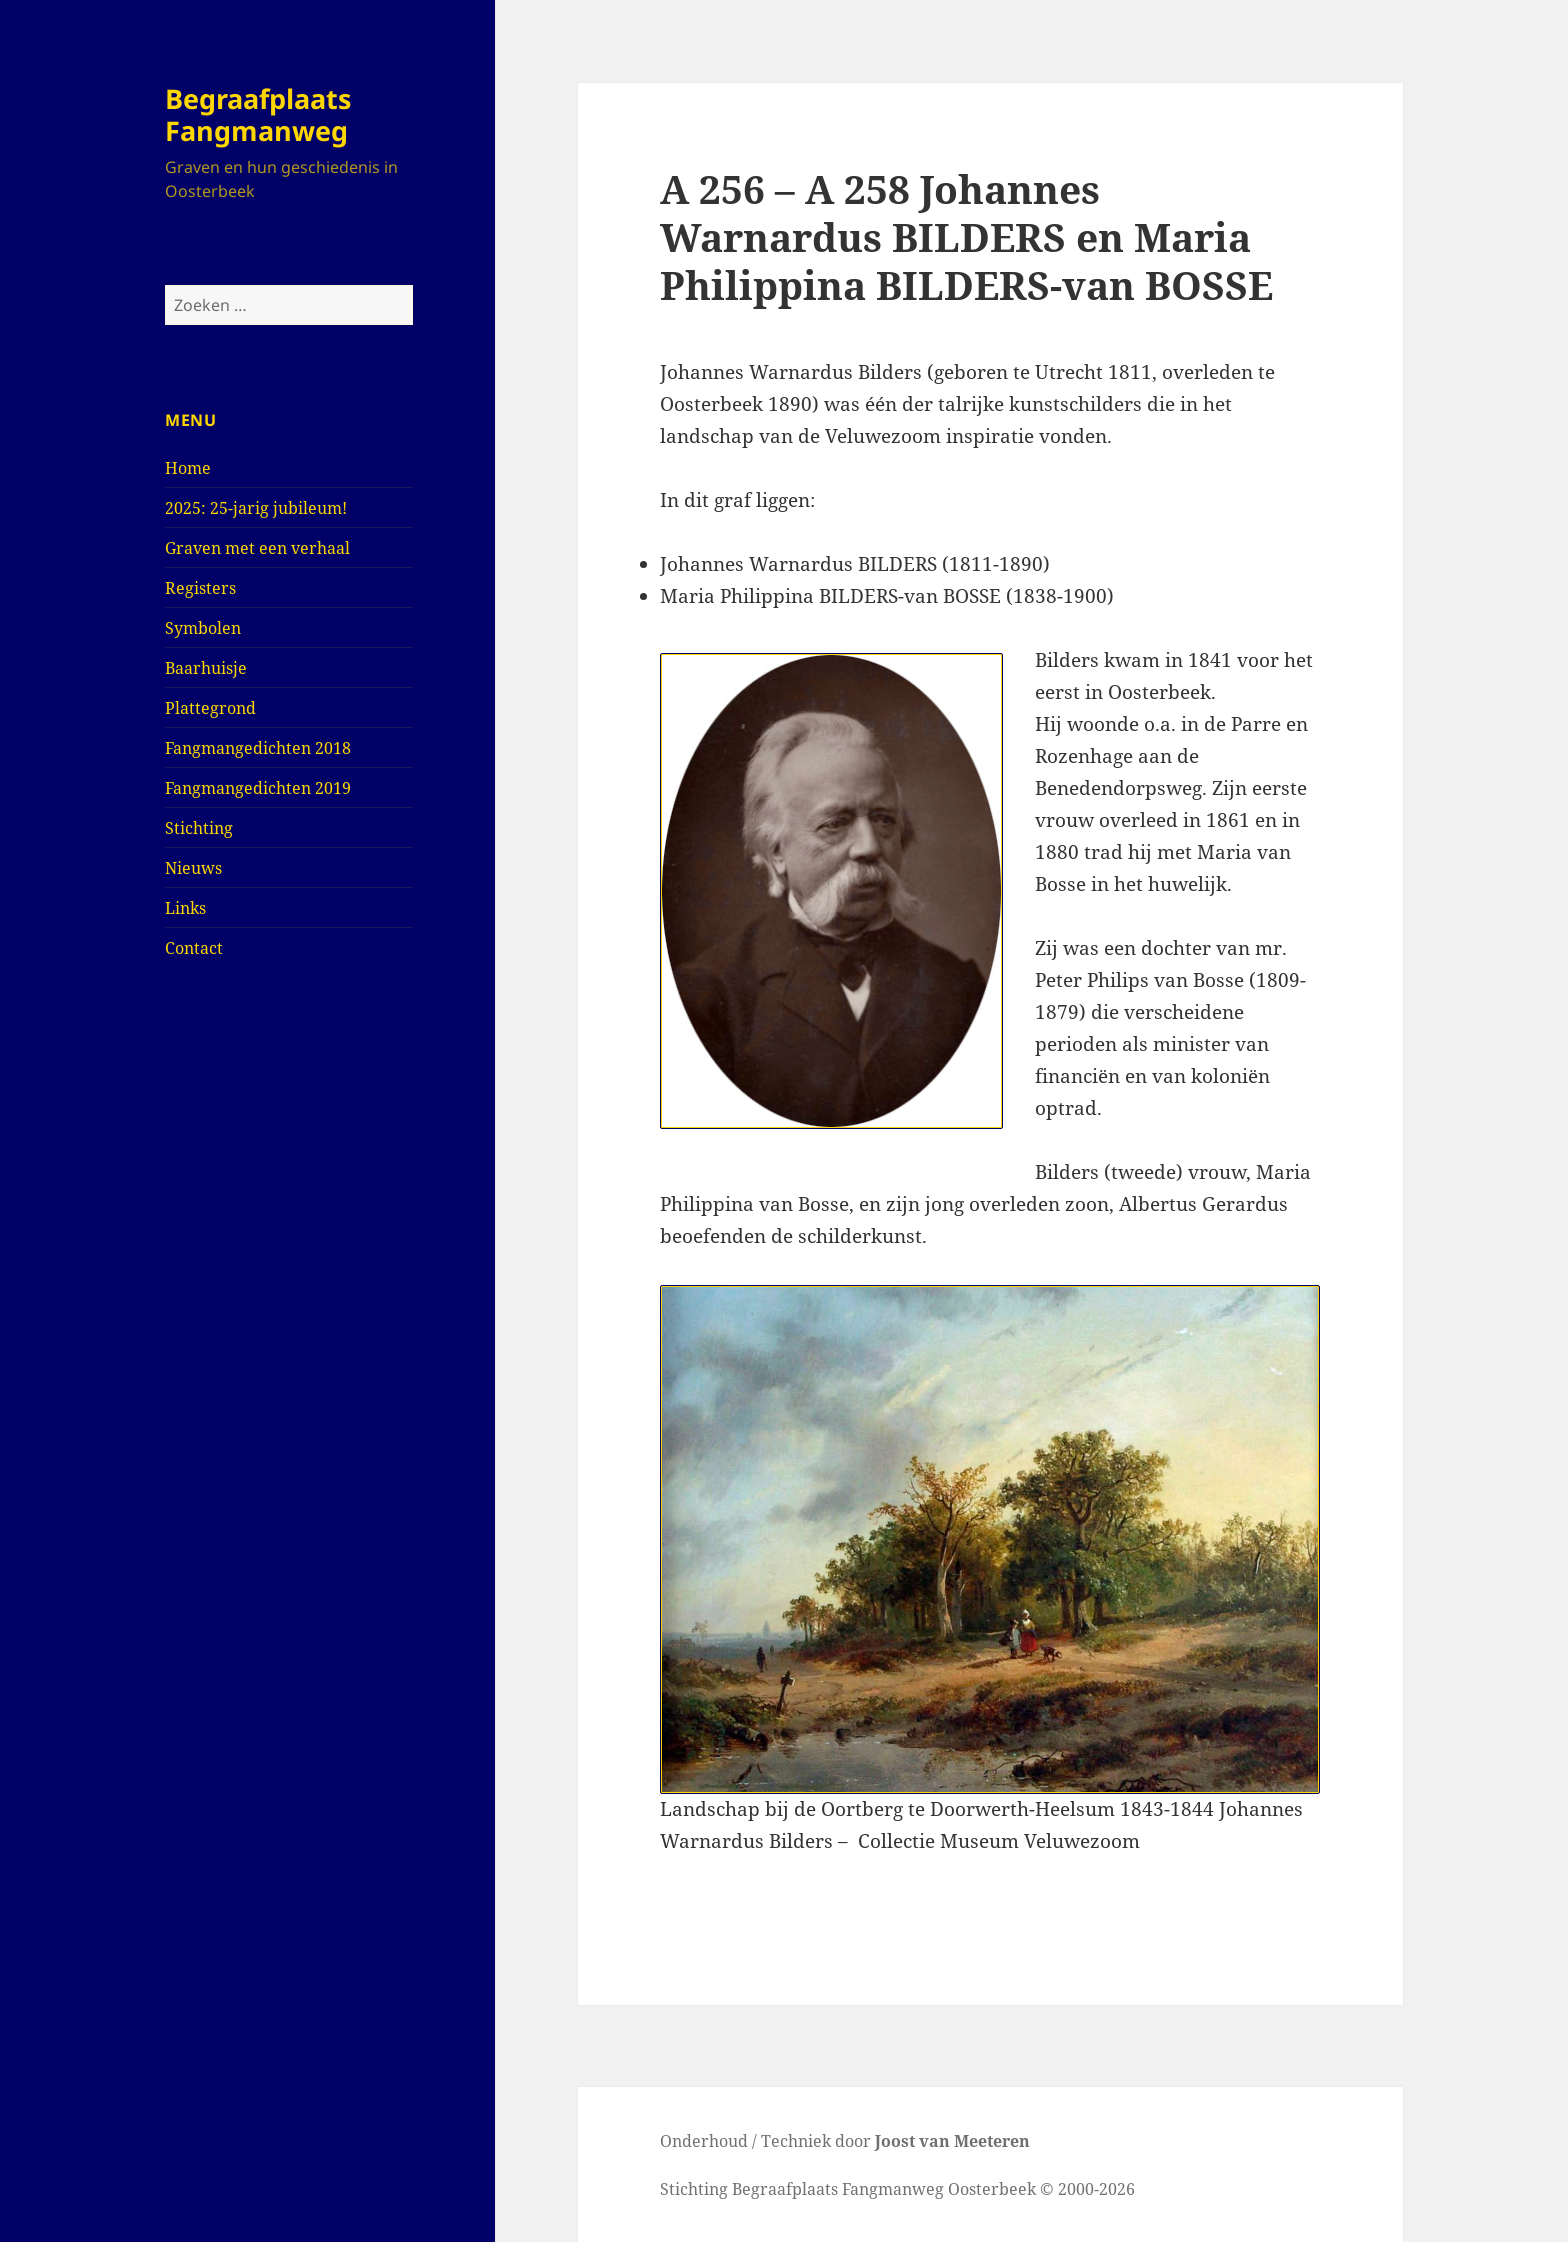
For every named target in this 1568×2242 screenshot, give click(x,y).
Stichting (199, 828)
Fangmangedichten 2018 (258, 748)
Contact (194, 948)
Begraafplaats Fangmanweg (258, 114)
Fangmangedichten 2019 (258, 788)
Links (185, 908)
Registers (200, 588)
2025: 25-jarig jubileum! (256, 508)
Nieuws (193, 868)
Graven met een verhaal (257, 548)
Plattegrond (210, 708)
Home (188, 468)
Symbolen (203, 628)
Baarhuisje (206, 668)
